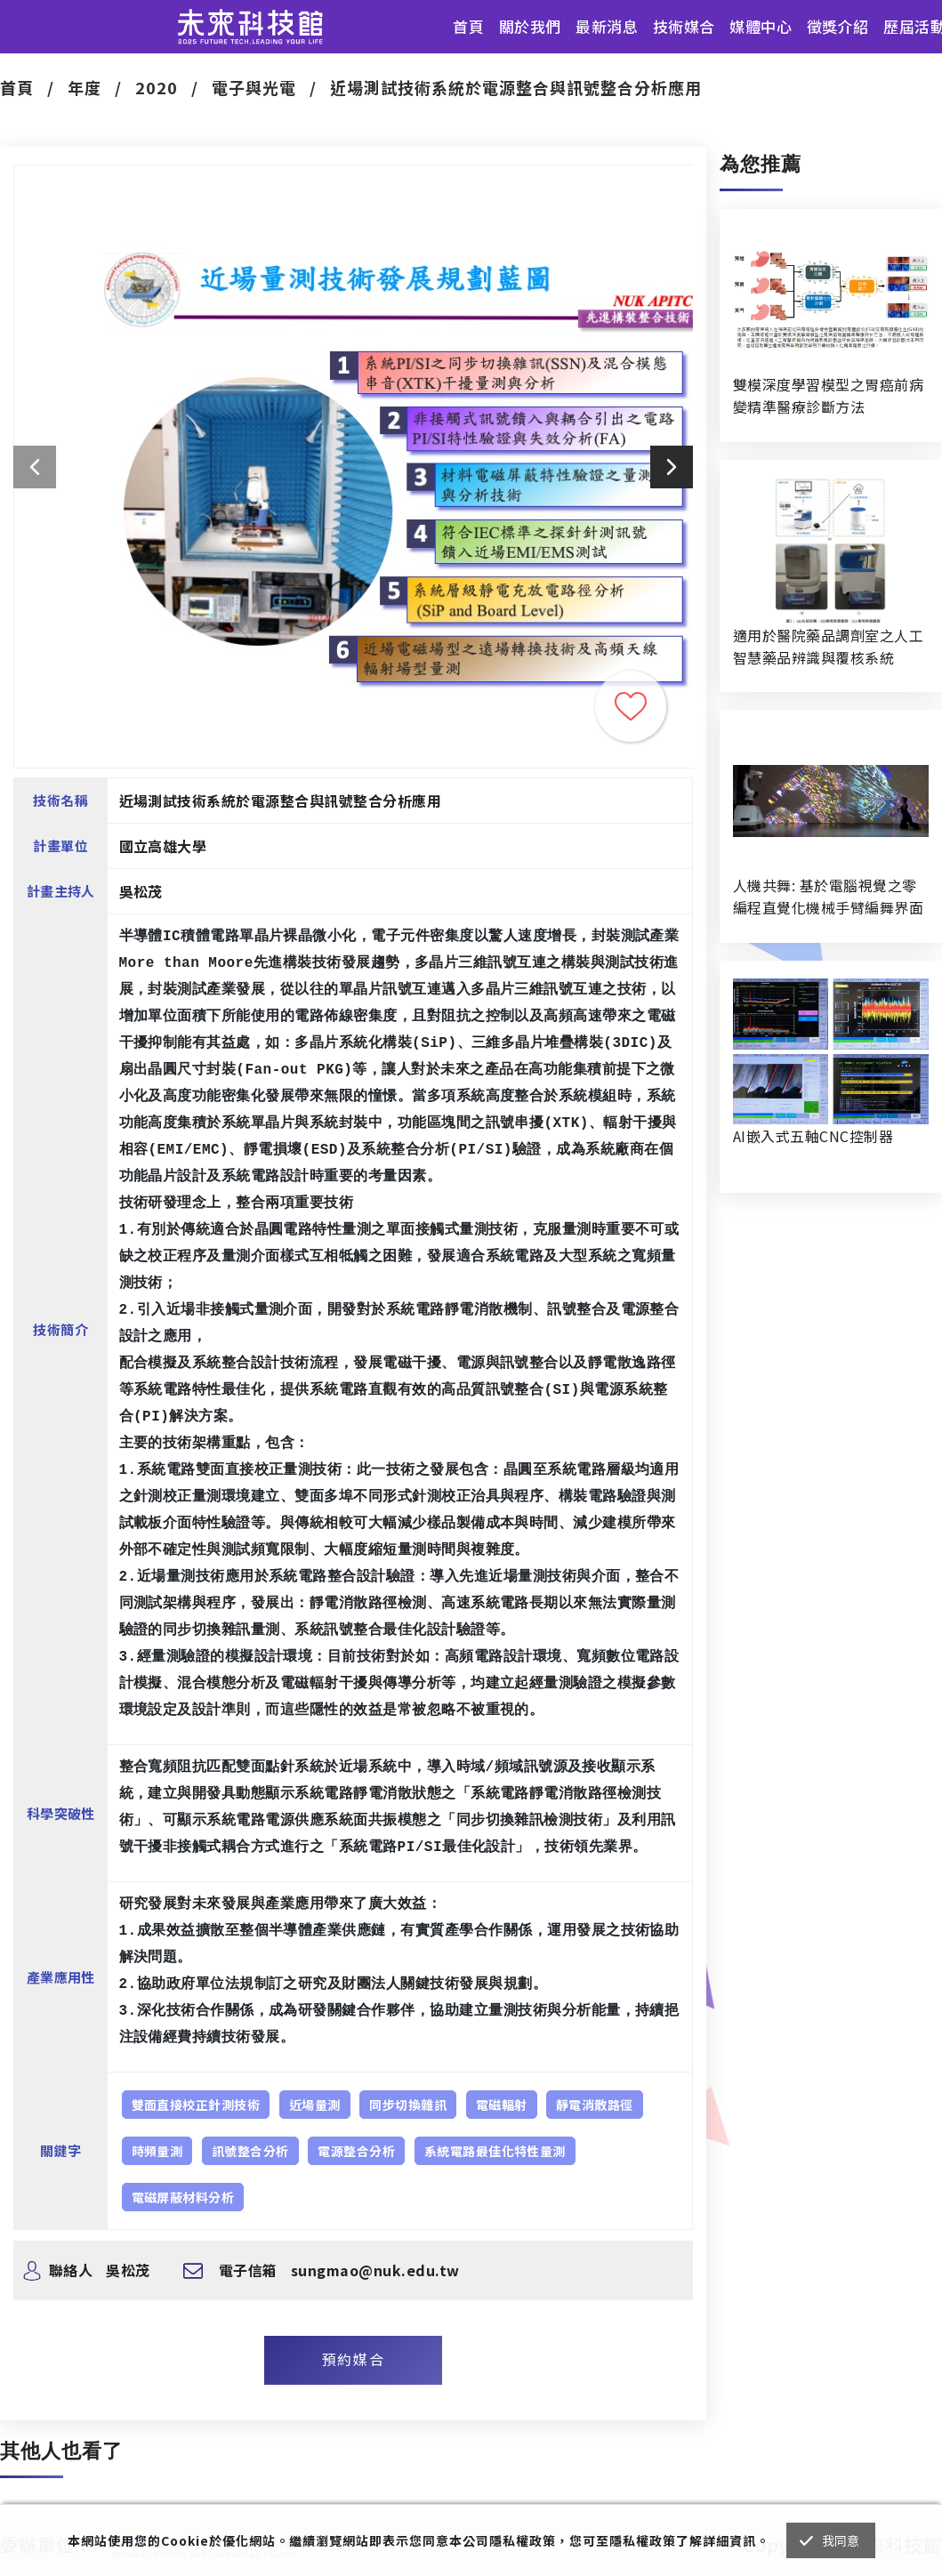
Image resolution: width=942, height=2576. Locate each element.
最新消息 (607, 26)
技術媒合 (684, 26)
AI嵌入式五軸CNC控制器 (813, 1136)
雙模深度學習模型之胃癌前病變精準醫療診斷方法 (828, 395)
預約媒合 (353, 2359)
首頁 (468, 26)
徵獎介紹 (838, 26)
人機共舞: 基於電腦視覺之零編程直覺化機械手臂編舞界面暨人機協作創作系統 (828, 896)
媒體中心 (760, 26)
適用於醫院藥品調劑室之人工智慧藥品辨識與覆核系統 (828, 646)
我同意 (841, 2540)
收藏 (631, 706)
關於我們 (530, 26)
